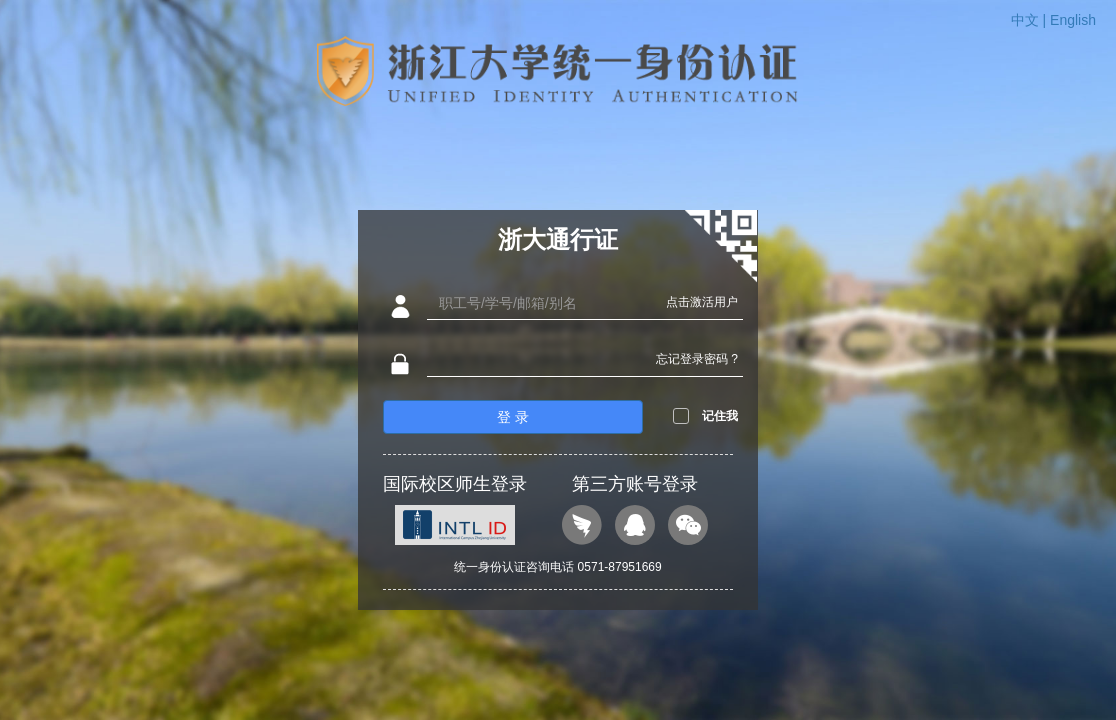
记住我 (720, 416)
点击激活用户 (702, 302)
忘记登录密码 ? (697, 359)
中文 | (1030, 20)
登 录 (513, 417)
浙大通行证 (558, 239)
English (1073, 20)
